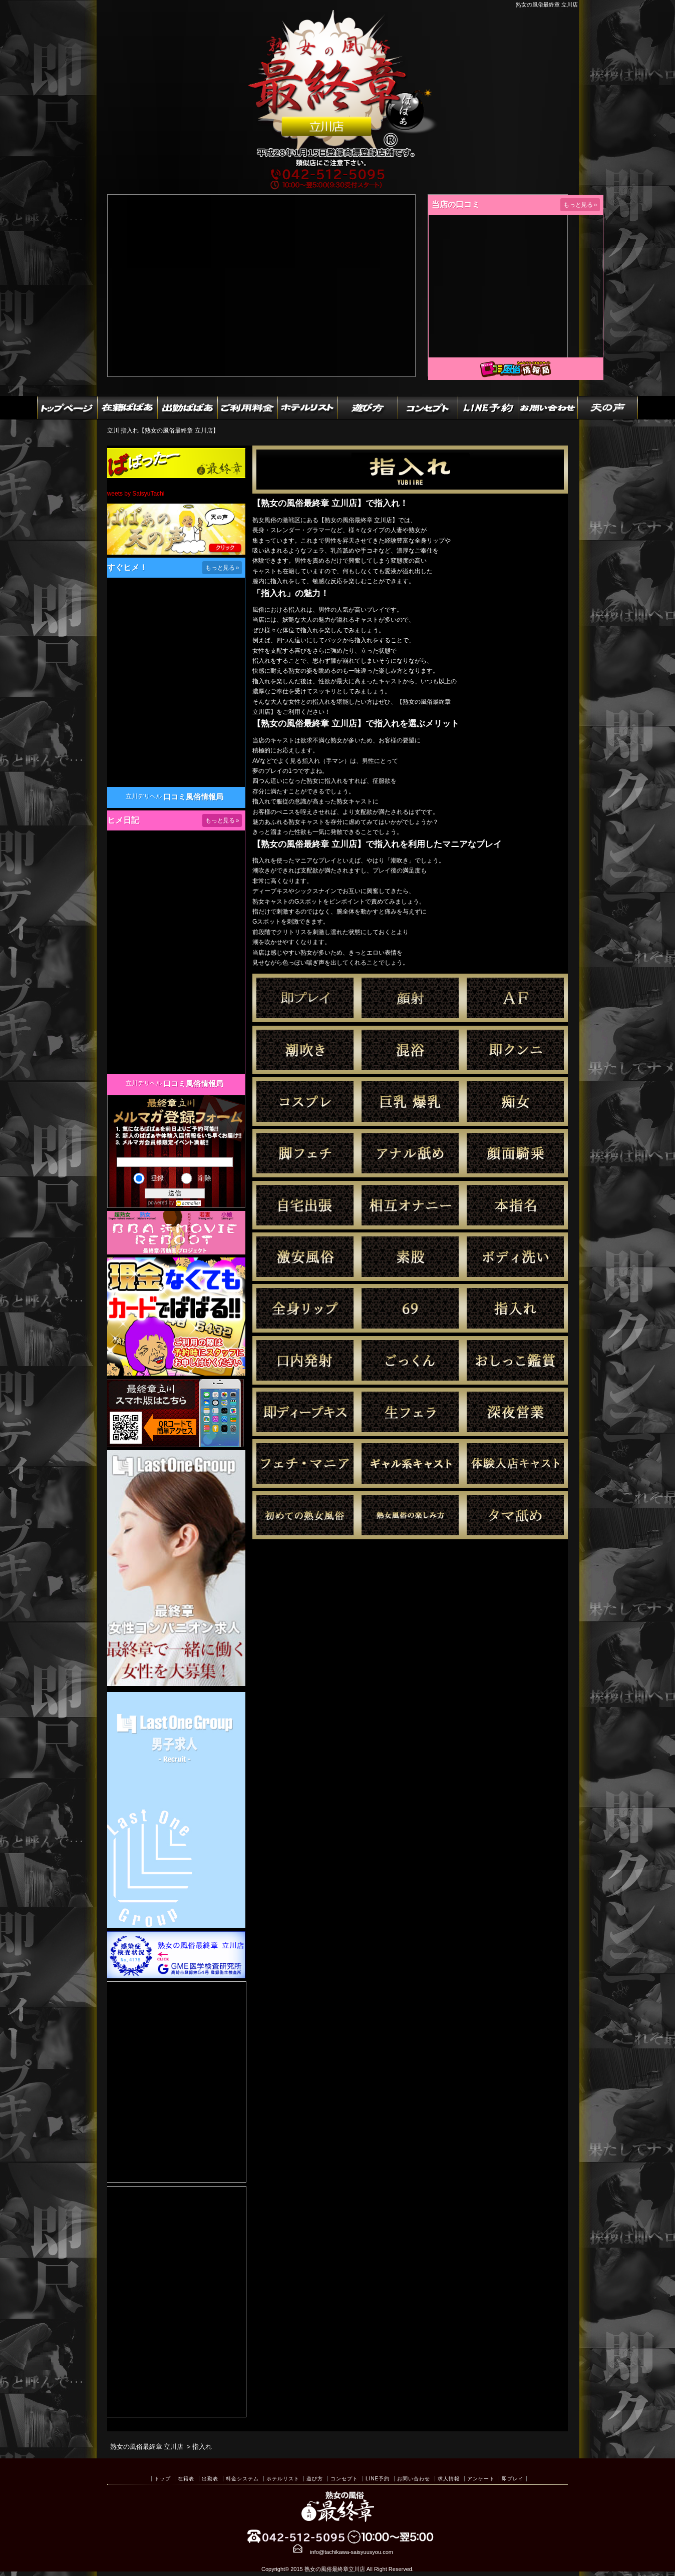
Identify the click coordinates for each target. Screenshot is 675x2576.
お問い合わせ (413, 2478)
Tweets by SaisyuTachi (134, 493)
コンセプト (344, 2478)
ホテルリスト (282, 2478)
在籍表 (186, 2478)
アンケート (481, 2478)
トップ (162, 2478)
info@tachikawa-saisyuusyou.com (351, 2552)
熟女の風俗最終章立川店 (334, 2569)
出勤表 (210, 2478)
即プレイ (513, 2478)
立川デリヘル (144, 796)
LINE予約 (378, 2478)
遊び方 (314, 2478)
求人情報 (449, 2478)
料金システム (242, 2478)
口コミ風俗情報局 (193, 796)
